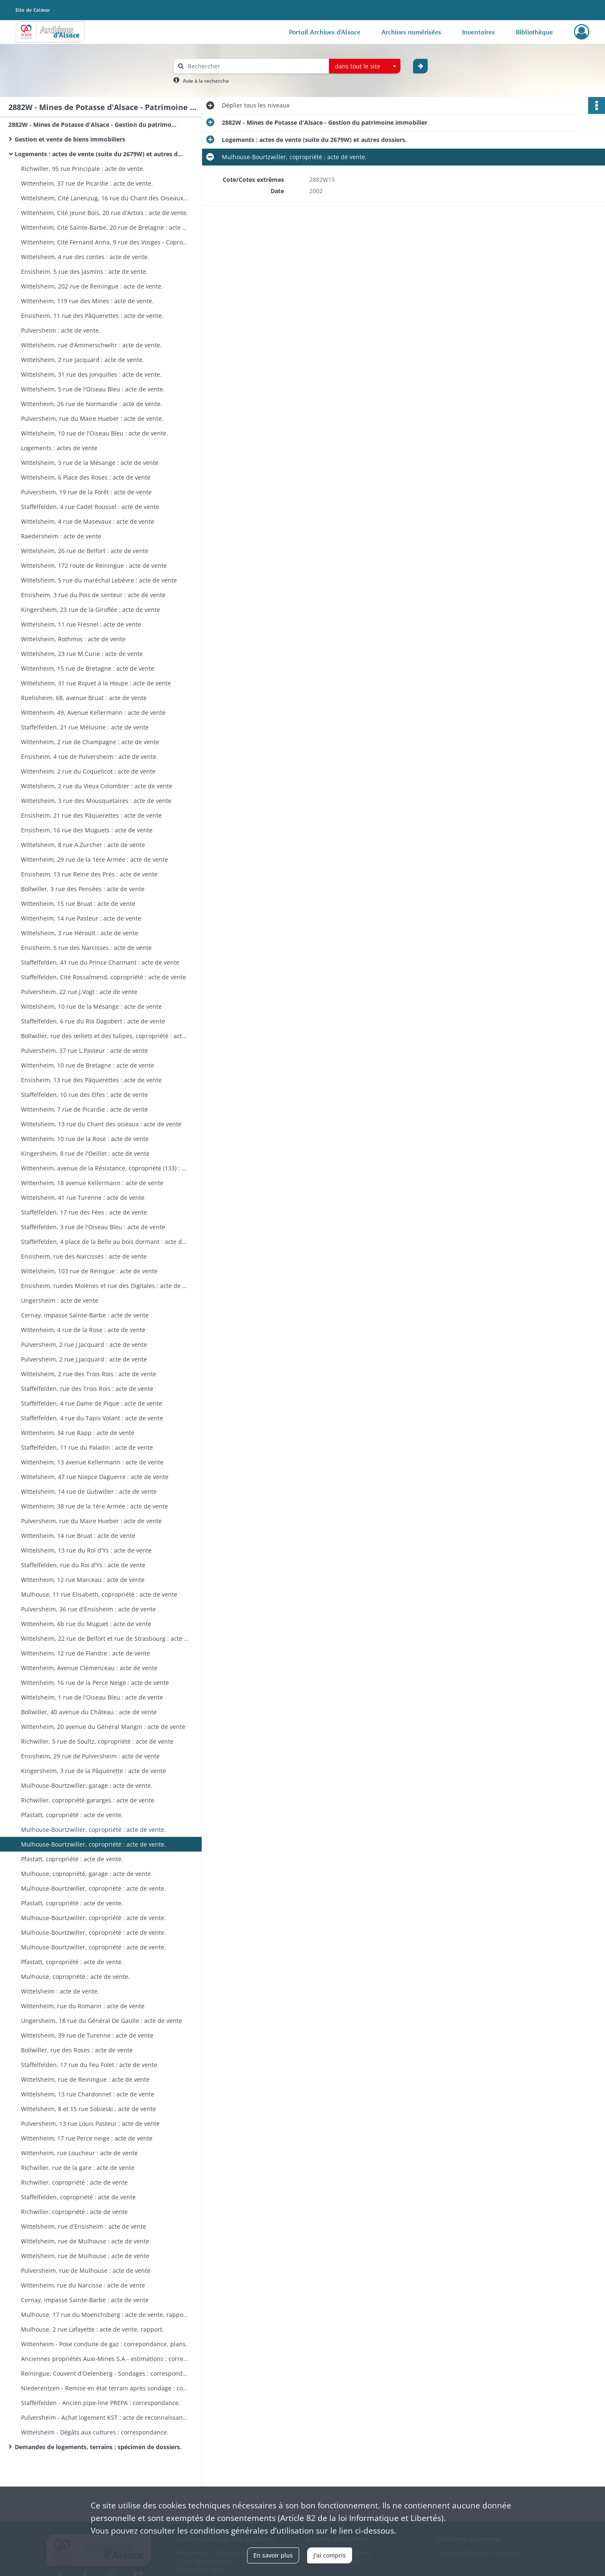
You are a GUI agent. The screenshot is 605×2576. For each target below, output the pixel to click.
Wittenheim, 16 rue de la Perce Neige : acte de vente (95, 1683)
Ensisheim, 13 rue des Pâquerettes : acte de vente (91, 1080)
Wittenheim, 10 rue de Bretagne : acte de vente (87, 1065)
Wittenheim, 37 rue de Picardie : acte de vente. (87, 183)
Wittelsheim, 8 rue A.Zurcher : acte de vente (83, 845)
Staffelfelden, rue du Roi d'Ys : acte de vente (83, 1565)
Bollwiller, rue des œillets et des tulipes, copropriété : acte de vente (105, 1036)
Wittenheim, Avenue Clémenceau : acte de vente (89, 1668)
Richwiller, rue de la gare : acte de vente (77, 2168)
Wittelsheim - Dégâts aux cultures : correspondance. (94, 2432)
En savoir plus (273, 2555)
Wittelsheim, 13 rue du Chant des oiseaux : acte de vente (101, 1124)
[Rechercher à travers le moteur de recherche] (255, 66)
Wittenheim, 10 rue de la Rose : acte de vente (85, 1139)
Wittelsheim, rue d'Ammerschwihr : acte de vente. (91, 345)
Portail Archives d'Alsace (324, 32)
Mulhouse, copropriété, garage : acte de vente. (87, 1874)
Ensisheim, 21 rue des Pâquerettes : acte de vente (91, 815)
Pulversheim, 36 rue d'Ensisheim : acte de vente (88, 1609)
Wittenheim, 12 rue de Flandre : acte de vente (85, 1653)
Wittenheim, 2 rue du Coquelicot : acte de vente (88, 771)
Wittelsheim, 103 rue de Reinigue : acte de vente (89, 1271)
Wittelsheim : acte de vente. (60, 1991)
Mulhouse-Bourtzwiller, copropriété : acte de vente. (93, 1830)
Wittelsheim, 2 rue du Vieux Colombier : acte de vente (96, 786)
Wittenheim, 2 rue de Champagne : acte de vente (90, 742)
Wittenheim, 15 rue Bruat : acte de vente (78, 904)
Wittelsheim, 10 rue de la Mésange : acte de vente (91, 1006)
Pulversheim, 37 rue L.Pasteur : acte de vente (84, 1051)
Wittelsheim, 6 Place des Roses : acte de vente (85, 477)
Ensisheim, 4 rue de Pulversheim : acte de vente (88, 757)
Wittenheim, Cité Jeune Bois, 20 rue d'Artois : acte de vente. (104, 213)
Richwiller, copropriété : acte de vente (74, 2182)
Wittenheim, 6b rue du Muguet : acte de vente (86, 1624)
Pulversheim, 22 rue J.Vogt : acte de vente (79, 992)
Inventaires (478, 32)
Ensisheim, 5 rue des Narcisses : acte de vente (86, 948)
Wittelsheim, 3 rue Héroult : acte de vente (79, 933)
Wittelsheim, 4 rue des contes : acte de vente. (85, 257)
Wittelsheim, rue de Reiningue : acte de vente (85, 2079)
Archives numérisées (411, 32)
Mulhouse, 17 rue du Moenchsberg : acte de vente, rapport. (105, 2315)
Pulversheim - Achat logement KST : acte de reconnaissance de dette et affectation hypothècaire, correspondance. (105, 2417)
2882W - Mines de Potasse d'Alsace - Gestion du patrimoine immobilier (92, 125)
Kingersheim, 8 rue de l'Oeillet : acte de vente (85, 1153)
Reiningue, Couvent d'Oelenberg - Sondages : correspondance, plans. (105, 2373)
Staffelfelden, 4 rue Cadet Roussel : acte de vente (90, 507)
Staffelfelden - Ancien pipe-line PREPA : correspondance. (100, 2403)
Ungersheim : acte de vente (59, 1300)
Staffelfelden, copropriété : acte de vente (78, 2197)
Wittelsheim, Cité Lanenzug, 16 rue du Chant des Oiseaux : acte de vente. (105, 198)
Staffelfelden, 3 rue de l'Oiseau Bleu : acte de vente (93, 1227)
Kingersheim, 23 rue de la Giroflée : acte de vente (90, 610)
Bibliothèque (534, 32)
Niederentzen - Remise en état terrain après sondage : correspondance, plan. (105, 2388)
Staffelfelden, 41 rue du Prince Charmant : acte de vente (100, 962)
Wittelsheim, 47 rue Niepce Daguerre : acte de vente (94, 1477)
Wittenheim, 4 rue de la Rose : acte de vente (83, 1330)
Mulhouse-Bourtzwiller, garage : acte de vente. (87, 1785)
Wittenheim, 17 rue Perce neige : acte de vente (87, 2138)
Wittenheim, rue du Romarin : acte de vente (83, 2006)
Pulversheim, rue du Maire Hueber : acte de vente (91, 1521)
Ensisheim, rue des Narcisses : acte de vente (84, 1256)
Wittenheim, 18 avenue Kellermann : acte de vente (92, 1183)
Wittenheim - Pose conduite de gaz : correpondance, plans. (104, 2344)
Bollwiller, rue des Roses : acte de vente (77, 2050)
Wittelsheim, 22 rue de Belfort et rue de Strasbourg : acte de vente (105, 1638)
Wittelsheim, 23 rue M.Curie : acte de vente (82, 654)
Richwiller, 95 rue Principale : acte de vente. (83, 169)
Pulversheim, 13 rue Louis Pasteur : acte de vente (90, 2123)
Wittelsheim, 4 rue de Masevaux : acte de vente (87, 521)
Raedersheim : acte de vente (61, 536)
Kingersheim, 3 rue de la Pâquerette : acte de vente (93, 1771)
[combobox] (364, 66)
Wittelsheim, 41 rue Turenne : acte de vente (83, 1197)
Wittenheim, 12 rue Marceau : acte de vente (83, 1580)
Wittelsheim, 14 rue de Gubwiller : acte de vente (89, 1491)
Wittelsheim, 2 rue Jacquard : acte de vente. (82, 360)
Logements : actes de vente (59, 448)
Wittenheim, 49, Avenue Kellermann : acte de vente (93, 712)
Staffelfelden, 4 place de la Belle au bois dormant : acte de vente (105, 1242)
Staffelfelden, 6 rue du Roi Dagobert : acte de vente (93, 1021)
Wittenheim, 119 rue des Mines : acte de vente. (87, 301)
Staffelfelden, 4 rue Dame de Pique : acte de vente (91, 1403)
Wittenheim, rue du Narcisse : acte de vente (83, 2285)
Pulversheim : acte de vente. (60, 330)
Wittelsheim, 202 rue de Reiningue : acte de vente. (92, 286)
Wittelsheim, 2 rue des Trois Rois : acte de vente (88, 1374)
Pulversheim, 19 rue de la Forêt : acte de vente (86, 492)
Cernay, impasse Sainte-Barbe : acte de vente (85, 1315)
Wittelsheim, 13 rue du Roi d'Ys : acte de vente (86, 1550)
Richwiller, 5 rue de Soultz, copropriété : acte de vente (97, 1741)
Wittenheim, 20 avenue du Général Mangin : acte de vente (103, 1727)
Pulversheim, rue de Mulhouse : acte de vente (85, 2270)
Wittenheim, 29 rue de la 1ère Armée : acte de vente (94, 859)
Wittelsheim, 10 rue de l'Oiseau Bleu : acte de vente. (94, 433)
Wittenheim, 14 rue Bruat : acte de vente (78, 1536)
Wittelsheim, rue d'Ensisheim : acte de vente (83, 2226)
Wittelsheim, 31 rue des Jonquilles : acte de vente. (91, 374)
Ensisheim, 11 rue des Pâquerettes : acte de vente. (92, 316)
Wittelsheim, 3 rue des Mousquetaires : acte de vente (96, 801)
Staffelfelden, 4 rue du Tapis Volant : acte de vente (92, 1418)
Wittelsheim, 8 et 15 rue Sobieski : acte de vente (88, 2109)
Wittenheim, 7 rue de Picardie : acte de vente (84, 1109)
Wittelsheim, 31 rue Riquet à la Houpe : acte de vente (96, 683)
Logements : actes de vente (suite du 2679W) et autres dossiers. (99, 154)
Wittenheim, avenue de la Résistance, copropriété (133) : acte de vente (105, 1168)
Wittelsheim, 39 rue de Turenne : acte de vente (87, 2035)
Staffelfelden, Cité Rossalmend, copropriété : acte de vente (103, 977)
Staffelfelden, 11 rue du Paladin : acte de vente (87, 1447)
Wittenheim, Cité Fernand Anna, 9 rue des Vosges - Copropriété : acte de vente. (105, 242)
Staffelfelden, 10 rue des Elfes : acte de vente (84, 1095)
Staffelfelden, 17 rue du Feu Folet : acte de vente (89, 2065)
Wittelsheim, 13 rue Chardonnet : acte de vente (87, 2094)
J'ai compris (329, 2555)
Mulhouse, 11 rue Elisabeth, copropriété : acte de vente (99, 1594)
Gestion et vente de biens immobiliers (72, 139)
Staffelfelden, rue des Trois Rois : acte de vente (87, 1389)
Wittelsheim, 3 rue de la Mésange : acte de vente (89, 463)
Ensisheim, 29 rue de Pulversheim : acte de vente (90, 1756)
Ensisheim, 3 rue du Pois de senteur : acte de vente (93, 595)
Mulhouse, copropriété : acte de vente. (75, 1977)
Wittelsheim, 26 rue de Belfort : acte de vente (84, 551)
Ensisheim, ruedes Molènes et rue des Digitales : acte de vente (105, 1286)
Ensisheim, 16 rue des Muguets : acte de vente (87, 830)
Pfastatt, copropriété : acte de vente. (72, 1815)
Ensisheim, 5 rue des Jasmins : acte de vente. (84, 271)
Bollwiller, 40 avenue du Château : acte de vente (89, 1712)
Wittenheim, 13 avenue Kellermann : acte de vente (92, 1462)
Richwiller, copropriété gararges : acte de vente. (88, 1800)
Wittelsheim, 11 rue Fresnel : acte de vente (81, 624)
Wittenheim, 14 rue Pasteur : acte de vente (81, 918)
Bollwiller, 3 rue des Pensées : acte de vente (83, 889)
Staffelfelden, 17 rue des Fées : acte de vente (84, 1212)
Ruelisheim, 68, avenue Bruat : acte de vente (84, 698)
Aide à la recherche (206, 80)
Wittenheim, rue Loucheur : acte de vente (79, 2153)
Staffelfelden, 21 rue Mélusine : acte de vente (85, 727)
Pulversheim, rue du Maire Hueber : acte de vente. (92, 418)
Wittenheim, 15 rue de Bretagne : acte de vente (87, 668)
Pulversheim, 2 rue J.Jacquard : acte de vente (84, 1344)
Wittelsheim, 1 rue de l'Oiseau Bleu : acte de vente (92, 1697)
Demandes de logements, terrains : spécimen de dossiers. (98, 2447)
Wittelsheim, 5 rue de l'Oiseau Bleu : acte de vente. (93, 389)
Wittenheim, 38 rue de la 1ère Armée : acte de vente (94, 1506)
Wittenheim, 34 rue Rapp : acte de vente (77, 1433)
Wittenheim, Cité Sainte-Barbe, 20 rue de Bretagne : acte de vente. (105, 227)
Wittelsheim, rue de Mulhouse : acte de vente (85, 2241)
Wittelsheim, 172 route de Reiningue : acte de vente (94, 565)
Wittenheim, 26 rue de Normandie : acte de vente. (91, 404)
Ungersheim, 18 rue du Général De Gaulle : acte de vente (101, 2021)
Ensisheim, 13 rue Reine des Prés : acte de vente (89, 874)
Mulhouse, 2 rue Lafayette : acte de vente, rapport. (92, 2329)
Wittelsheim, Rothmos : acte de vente (73, 639)
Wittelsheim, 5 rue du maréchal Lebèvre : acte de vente (99, 580)
